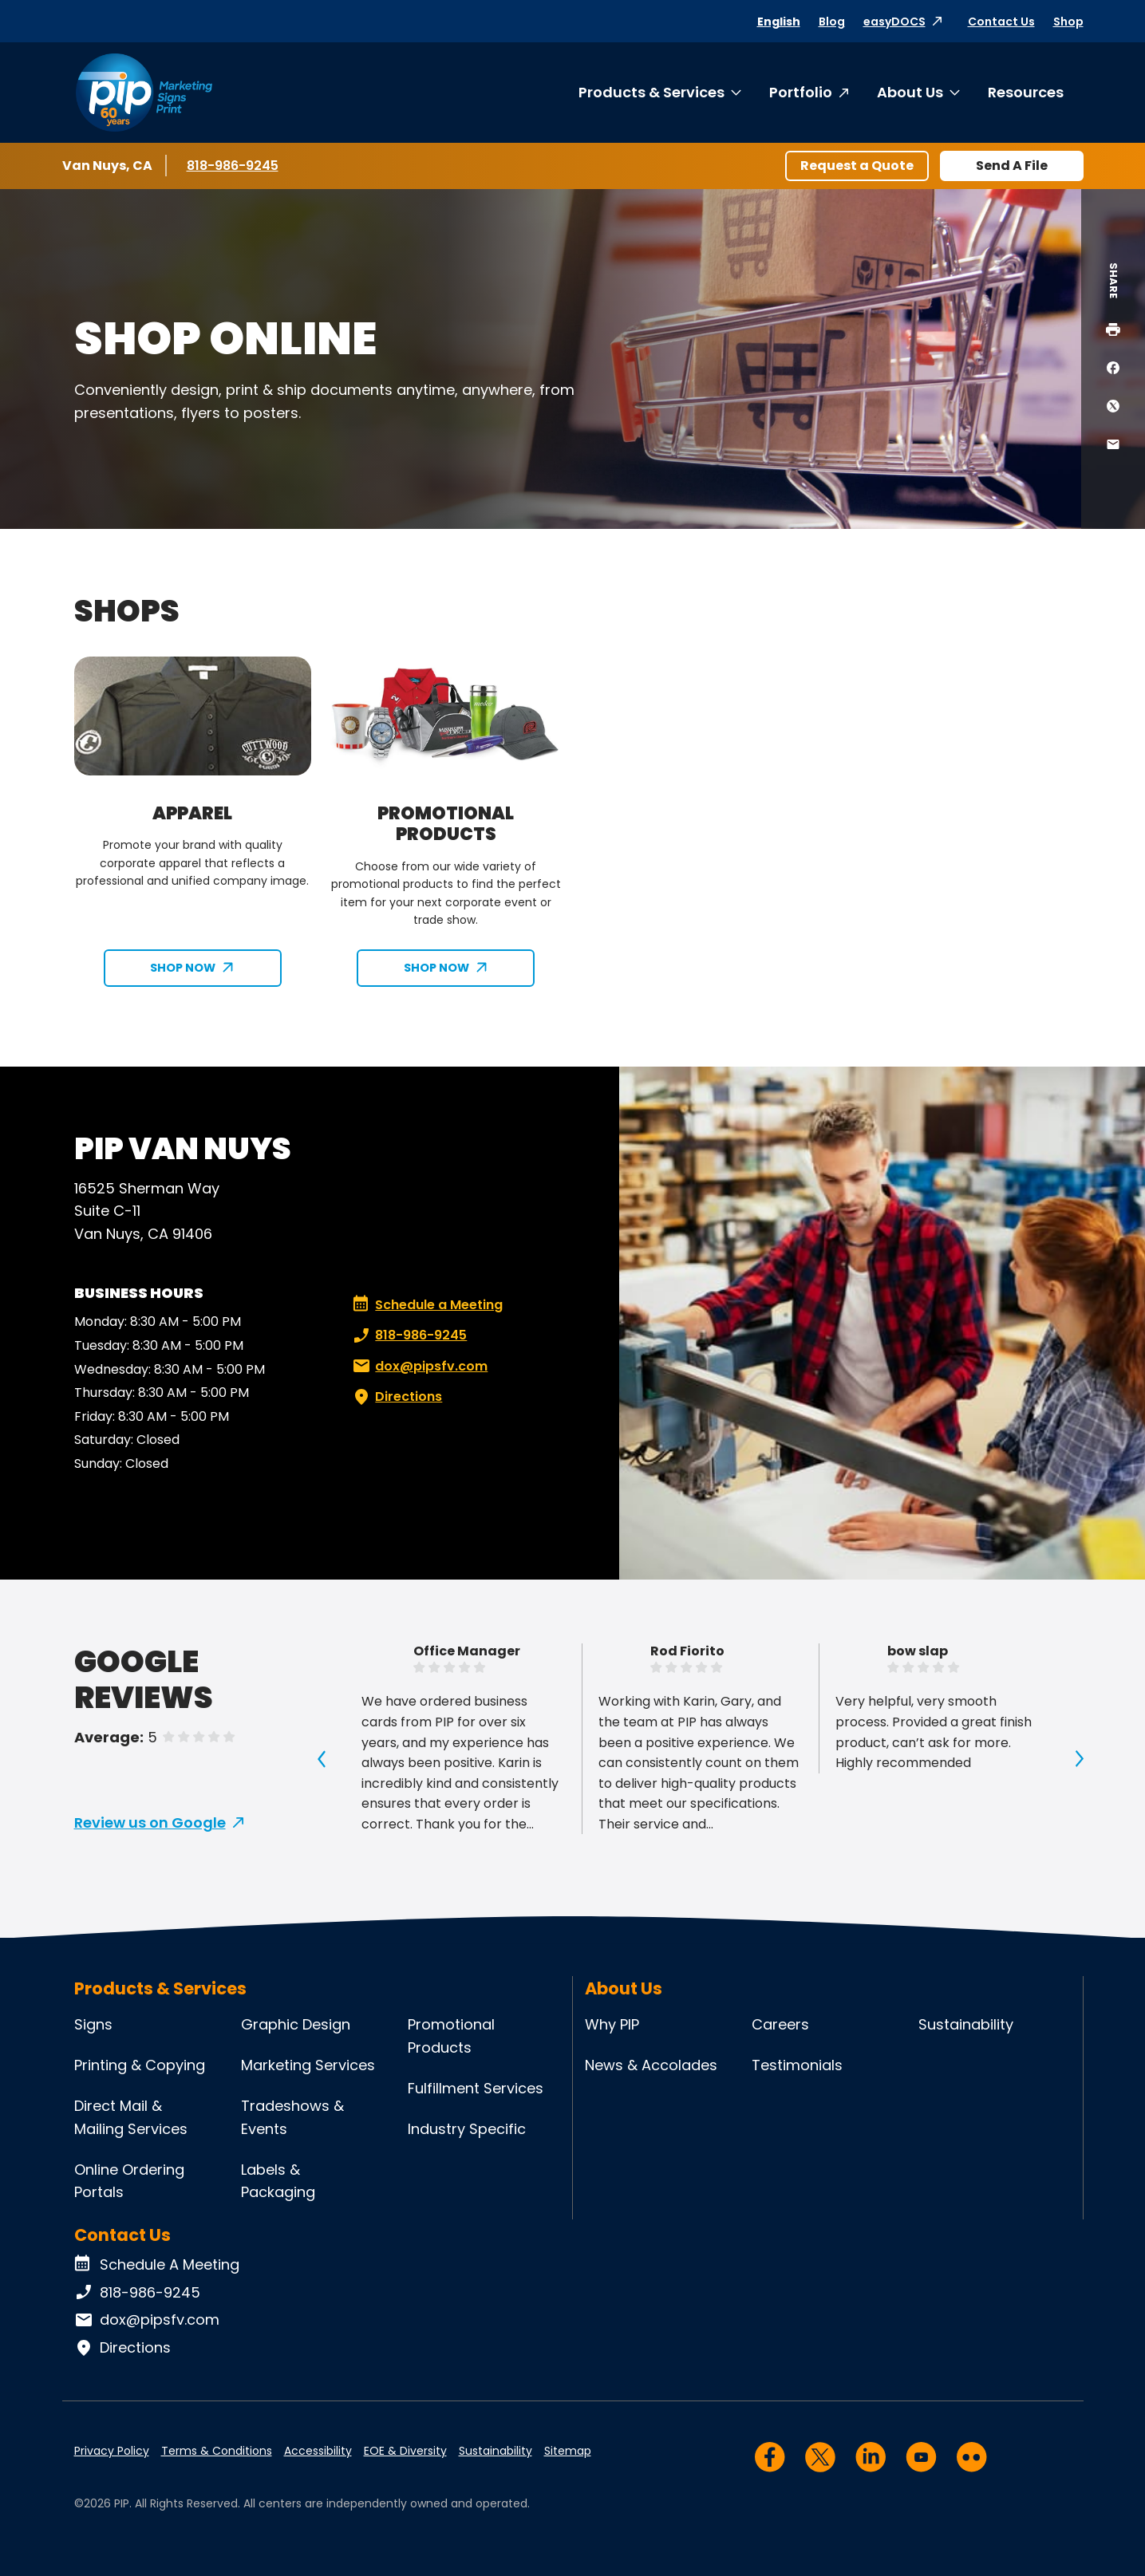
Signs (93, 2024)
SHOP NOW (182, 968)
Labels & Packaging (278, 2181)
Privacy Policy (111, 2451)
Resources (1026, 92)
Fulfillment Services (475, 2088)
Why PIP (612, 2024)
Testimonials (797, 2065)
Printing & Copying (139, 2065)
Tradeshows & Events (292, 2117)
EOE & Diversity (405, 2451)
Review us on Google (150, 1822)
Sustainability (965, 2024)
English (778, 22)
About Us (910, 92)
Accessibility (318, 2451)
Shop (1068, 22)
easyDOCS (894, 22)
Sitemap (567, 2451)
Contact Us (1001, 22)
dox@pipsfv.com (418, 1366)
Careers (780, 2024)
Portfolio (800, 92)
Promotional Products (451, 2035)
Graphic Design (295, 2024)
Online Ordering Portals (129, 2181)
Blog (832, 22)
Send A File (1012, 165)
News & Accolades (651, 2065)
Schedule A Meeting (156, 2264)
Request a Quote (857, 165)
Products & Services (651, 92)
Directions (395, 1397)
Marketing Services (308, 2065)
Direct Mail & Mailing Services (131, 2117)
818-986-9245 (234, 165)
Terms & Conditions (216, 2451)
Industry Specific (467, 2129)
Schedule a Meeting (428, 1305)
